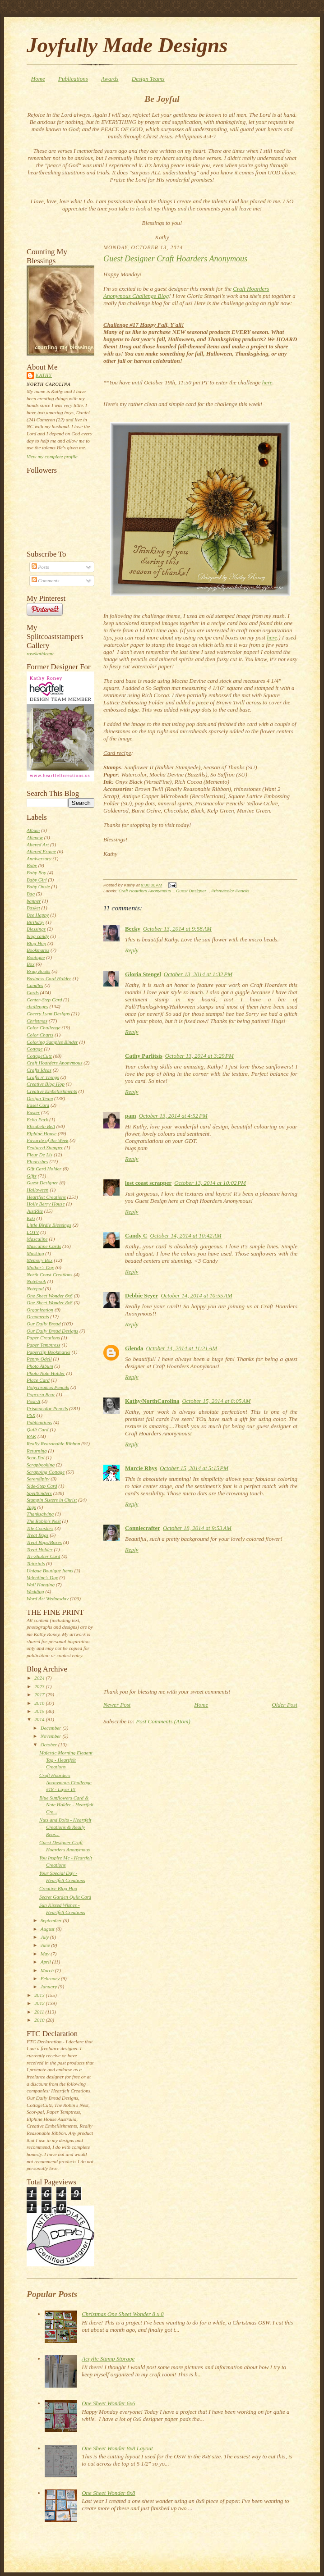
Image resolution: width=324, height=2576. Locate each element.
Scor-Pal (36, 1457)
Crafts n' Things (43, 1077)
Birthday (35, 922)
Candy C (136, 1235)
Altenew (35, 837)
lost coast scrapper (148, 1182)
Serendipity (38, 1478)
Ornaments (38, 1316)
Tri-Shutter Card (43, 1556)
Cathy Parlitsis (143, 1055)
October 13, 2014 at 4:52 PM (173, 1115)
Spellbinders (39, 1493)
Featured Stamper (45, 1147)
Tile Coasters (40, 1528)
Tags (31, 1507)
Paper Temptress (43, 1344)
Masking (35, 1253)
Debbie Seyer (141, 1295)
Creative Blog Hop (46, 1084)
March (48, 1970)
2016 (40, 1703)
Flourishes (37, 1161)
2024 (40, 1678)
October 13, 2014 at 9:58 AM (177, 928)
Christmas (37, 1020)
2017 (40, 1694)
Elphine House (41, 1133)
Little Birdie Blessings (49, 1225)
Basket (33, 907)
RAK (31, 1436)
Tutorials (36, 1563)
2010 (40, 2020)
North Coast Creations (49, 1274)
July (45, 1937)
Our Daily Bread (43, 1323)
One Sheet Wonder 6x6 (50, 1295)
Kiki (31, 1218)
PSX (31, 1415)
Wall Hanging (41, 1584)
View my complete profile (52, 456)
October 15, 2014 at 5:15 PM (194, 1468)
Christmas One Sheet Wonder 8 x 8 (123, 2314)
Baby (32, 865)
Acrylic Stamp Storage (108, 2358)
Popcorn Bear (41, 1394)
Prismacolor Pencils (47, 1408)
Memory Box (39, 1260)
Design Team (40, 1098)
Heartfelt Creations (46, 1197)
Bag (31, 893)
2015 (40, 1711)
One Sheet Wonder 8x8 (50, 1302)
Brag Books (38, 971)
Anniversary (39, 858)
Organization (40, 1309)
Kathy (44, 375)
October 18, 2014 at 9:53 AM (197, 1528)
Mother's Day (40, 1267)
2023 (40, 1686)
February (51, 1978)
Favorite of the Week (47, 1140)
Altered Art (38, 844)
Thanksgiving (40, 1513)
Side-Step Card (42, 1486)
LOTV (33, 1232)
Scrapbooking (41, 1464)
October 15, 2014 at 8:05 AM (216, 1401)
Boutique (36, 957)
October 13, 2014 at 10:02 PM (210, 1182)
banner (34, 901)
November (52, 1736)
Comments (46, 580)
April (46, 1961)
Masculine (37, 1239)
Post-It (33, 1401)
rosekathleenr (40, 653)
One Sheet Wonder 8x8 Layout (117, 2448)
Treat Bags (37, 1535)
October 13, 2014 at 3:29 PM (199, 1055)
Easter (33, 1112)
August (48, 1929)
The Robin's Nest (44, 1521)
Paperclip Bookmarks (48, 1352)
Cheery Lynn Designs (48, 1013)
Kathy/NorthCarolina (152, 1401)
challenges (37, 1006)
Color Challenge (43, 1027)
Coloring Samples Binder (52, 1042)
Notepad (35, 1288)
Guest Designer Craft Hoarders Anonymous (175, 258)
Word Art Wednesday (48, 1598)
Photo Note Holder (46, 1373)
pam (130, 1115)
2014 (40, 1719)
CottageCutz (39, 1056)
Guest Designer (42, 1182)
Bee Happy (38, 915)
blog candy (38, 936)
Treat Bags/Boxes (44, 1542)
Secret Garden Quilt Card (65, 1897)
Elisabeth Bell (41, 1126)
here (267, 382)
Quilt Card (37, 1429)
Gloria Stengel (143, 974)
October (49, 1744)
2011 (39, 2011)
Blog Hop (36, 943)
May (46, 1953)
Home (38, 78)
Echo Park (37, 1119)
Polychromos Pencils (48, 1387)
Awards (110, 78)
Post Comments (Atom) (163, 1721)
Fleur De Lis (39, 1154)
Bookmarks (38, 950)
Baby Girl (36, 879)
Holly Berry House (46, 1203)
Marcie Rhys (141, 1468)
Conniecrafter (142, 1528)
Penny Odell (39, 1358)
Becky (132, 928)
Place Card (38, 1380)
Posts (40, 567)
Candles (35, 985)
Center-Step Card (44, 999)
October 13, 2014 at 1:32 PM (198, 974)
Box (30, 964)
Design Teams (148, 78)
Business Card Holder (49, 978)
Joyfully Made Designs (127, 45)
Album (33, 830)
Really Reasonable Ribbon (53, 1443)
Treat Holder (40, 1549)
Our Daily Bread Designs (52, 1331)
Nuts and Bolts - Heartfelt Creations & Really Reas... (65, 1826)
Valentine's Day (42, 1577)
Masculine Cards (44, 1246)
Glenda (134, 1348)
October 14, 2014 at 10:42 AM (186, 1235)
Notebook (36, 1281)
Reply (132, 950)
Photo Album (40, 1366)
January (49, 1986)
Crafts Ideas (39, 1070)
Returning (37, 1450)
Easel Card (38, 1105)
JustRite (35, 1211)
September (52, 1920)
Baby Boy (36, 872)
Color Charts (40, 1034)
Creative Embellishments (52, 1091)
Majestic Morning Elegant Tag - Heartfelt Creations (66, 1759)
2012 (40, 2003)
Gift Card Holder (44, 1168)
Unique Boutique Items (50, 1570)
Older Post (284, 1704)
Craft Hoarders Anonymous (55, 1062)
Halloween (37, 1189)
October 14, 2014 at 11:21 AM (181, 1348)
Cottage (34, 1048)
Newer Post (116, 1704)
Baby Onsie (38, 886)
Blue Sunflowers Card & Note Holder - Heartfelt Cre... (66, 1804)
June (46, 1945)
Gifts (32, 1175)
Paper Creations (43, 1337)
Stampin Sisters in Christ (52, 1500)
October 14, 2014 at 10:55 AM (196, 1295)
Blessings (36, 929)
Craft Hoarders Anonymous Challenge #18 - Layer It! (65, 1782)
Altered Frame (41, 851)
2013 (40, 1995)
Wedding (35, 1591)
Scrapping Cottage (46, 1472)
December (52, 1728)
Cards (33, 992)
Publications (73, 78)
